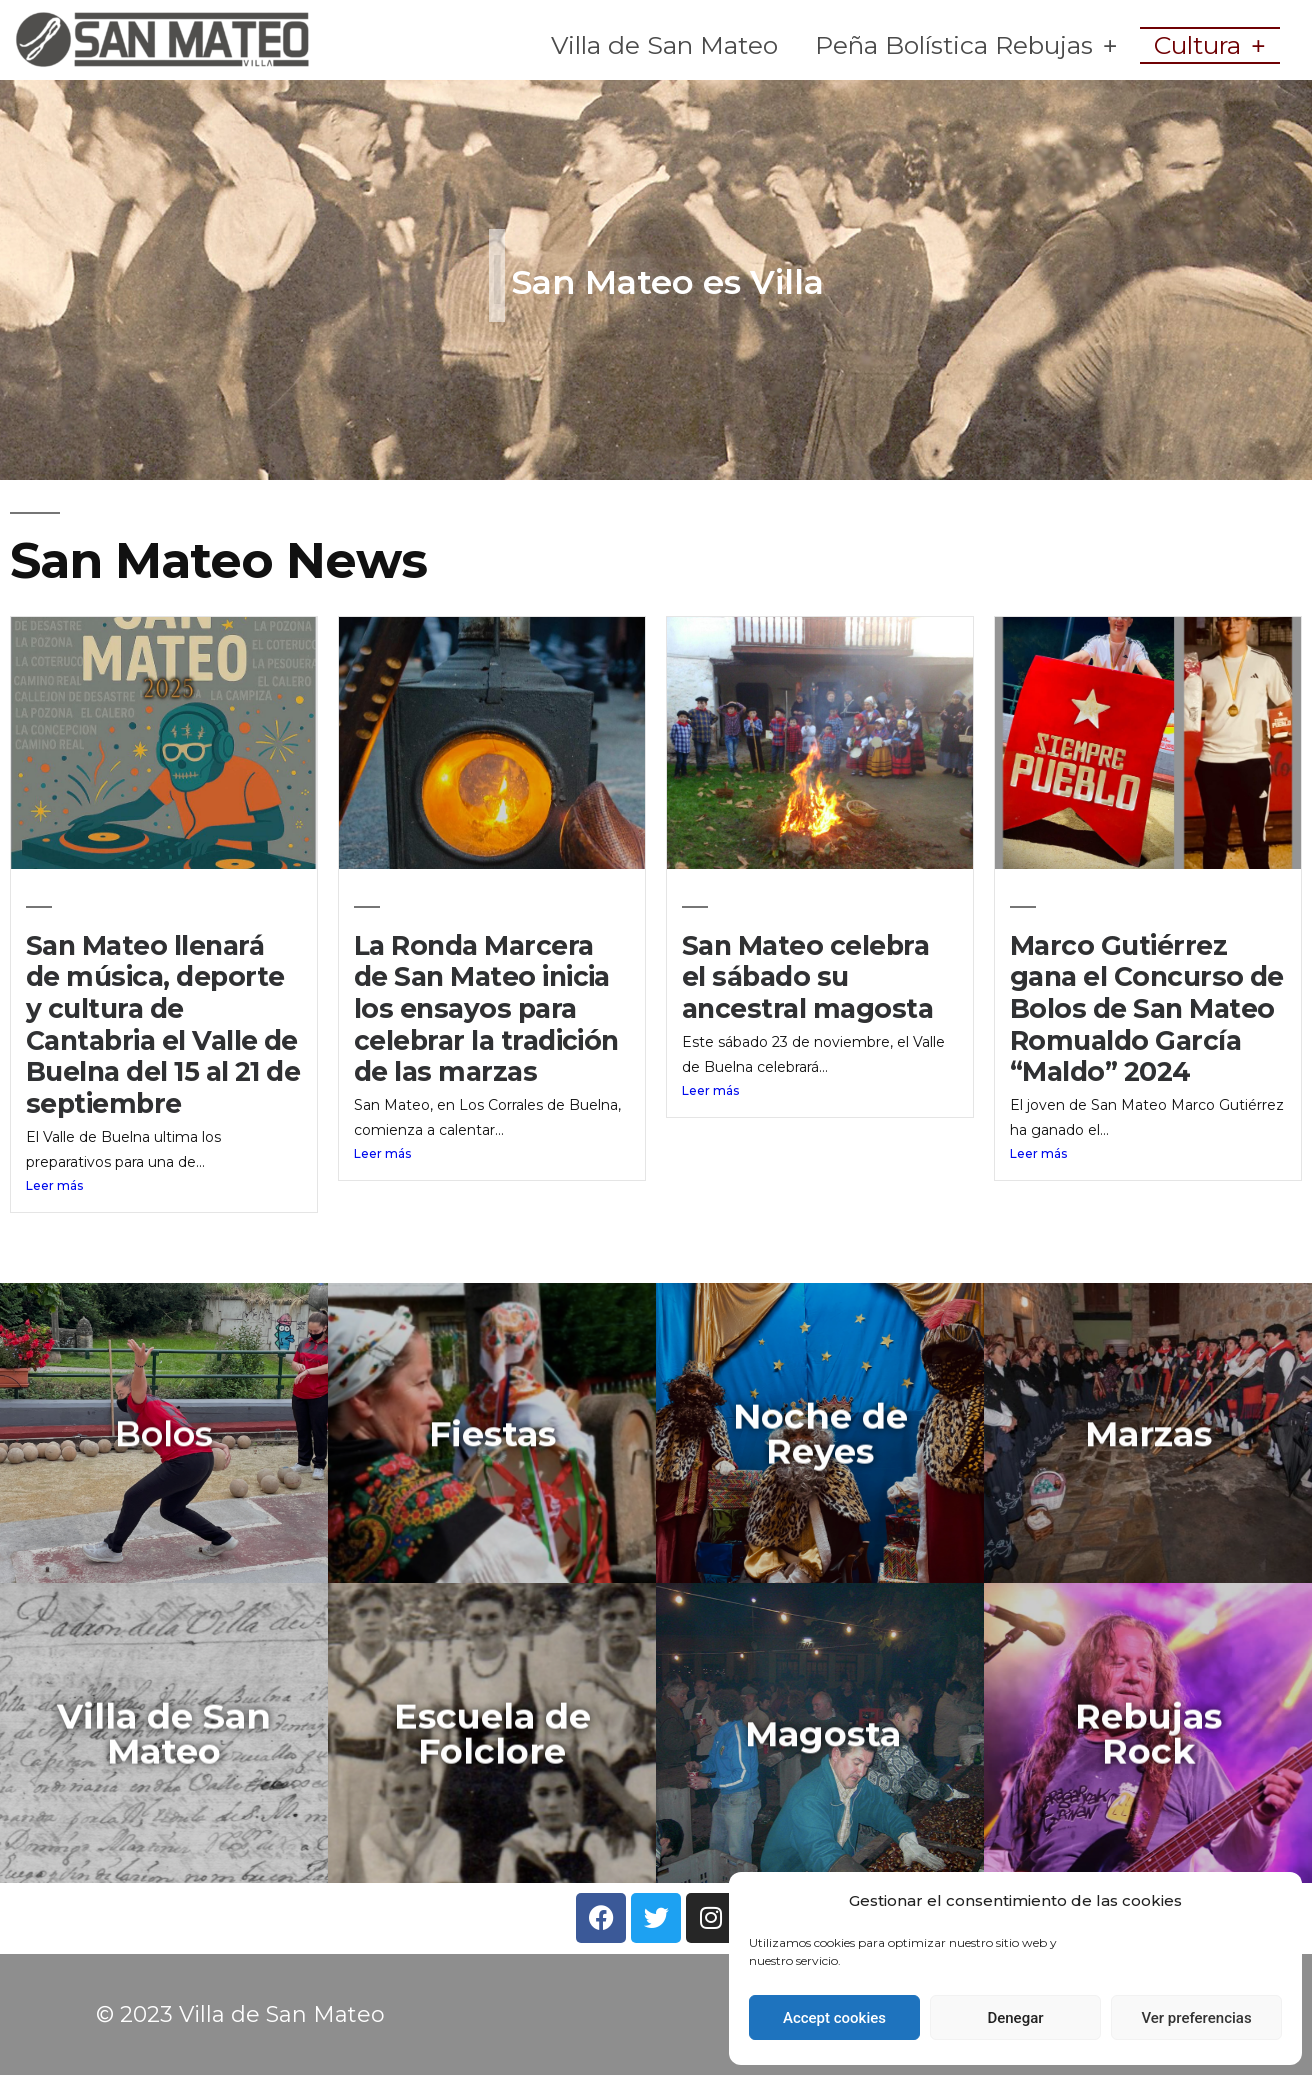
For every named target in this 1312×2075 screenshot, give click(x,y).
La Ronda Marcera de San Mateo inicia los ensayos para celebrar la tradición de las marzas (486, 1009)
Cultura (1209, 45)
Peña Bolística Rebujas (966, 45)
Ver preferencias (1196, 2018)
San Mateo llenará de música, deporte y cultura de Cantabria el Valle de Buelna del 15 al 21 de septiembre (163, 1024)
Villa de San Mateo (664, 45)
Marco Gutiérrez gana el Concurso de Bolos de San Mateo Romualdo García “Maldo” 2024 (1147, 1009)
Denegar (1015, 2018)
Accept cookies (834, 2018)
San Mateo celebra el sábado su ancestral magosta (807, 977)
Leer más (54, 1185)
